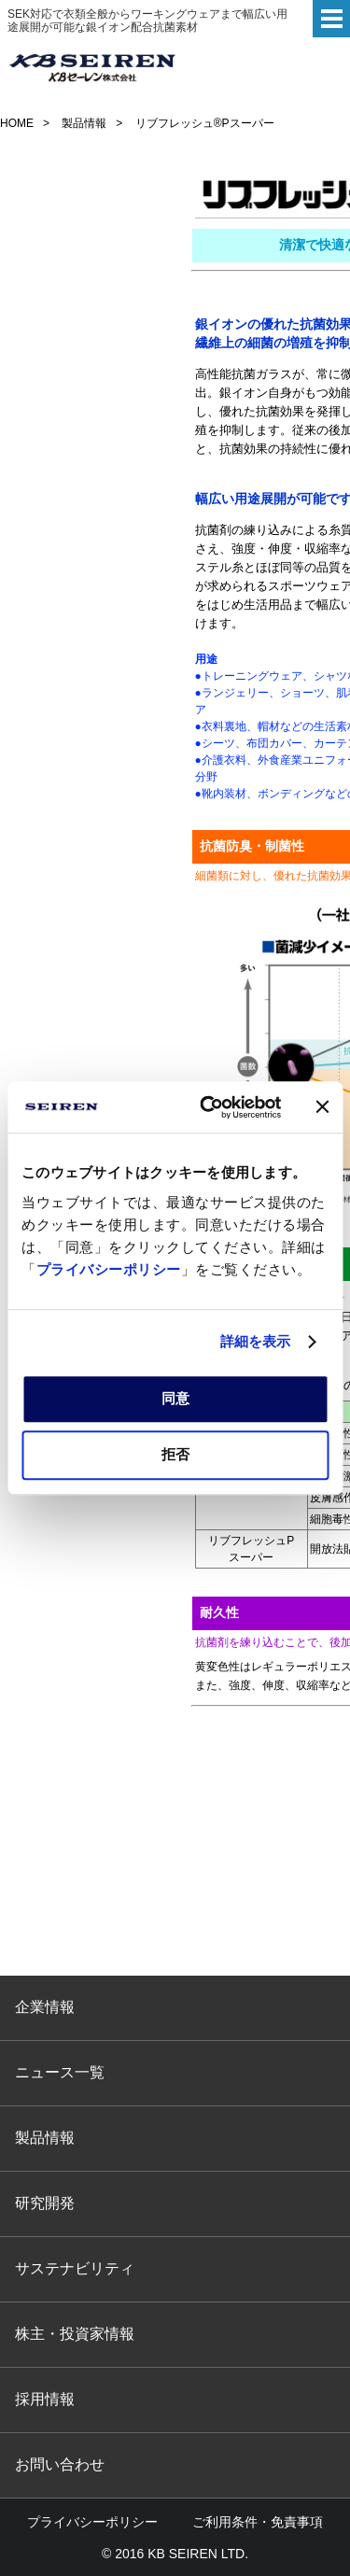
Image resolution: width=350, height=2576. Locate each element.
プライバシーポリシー (108, 1269)
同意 (175, 1398)
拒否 (175, 1454)
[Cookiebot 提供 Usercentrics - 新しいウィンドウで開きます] (208, 1107)
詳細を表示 (255, 1341)
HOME (17, 123)
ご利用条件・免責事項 (257, 2521)
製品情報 (84, 123)
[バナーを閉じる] (322, 1107)
